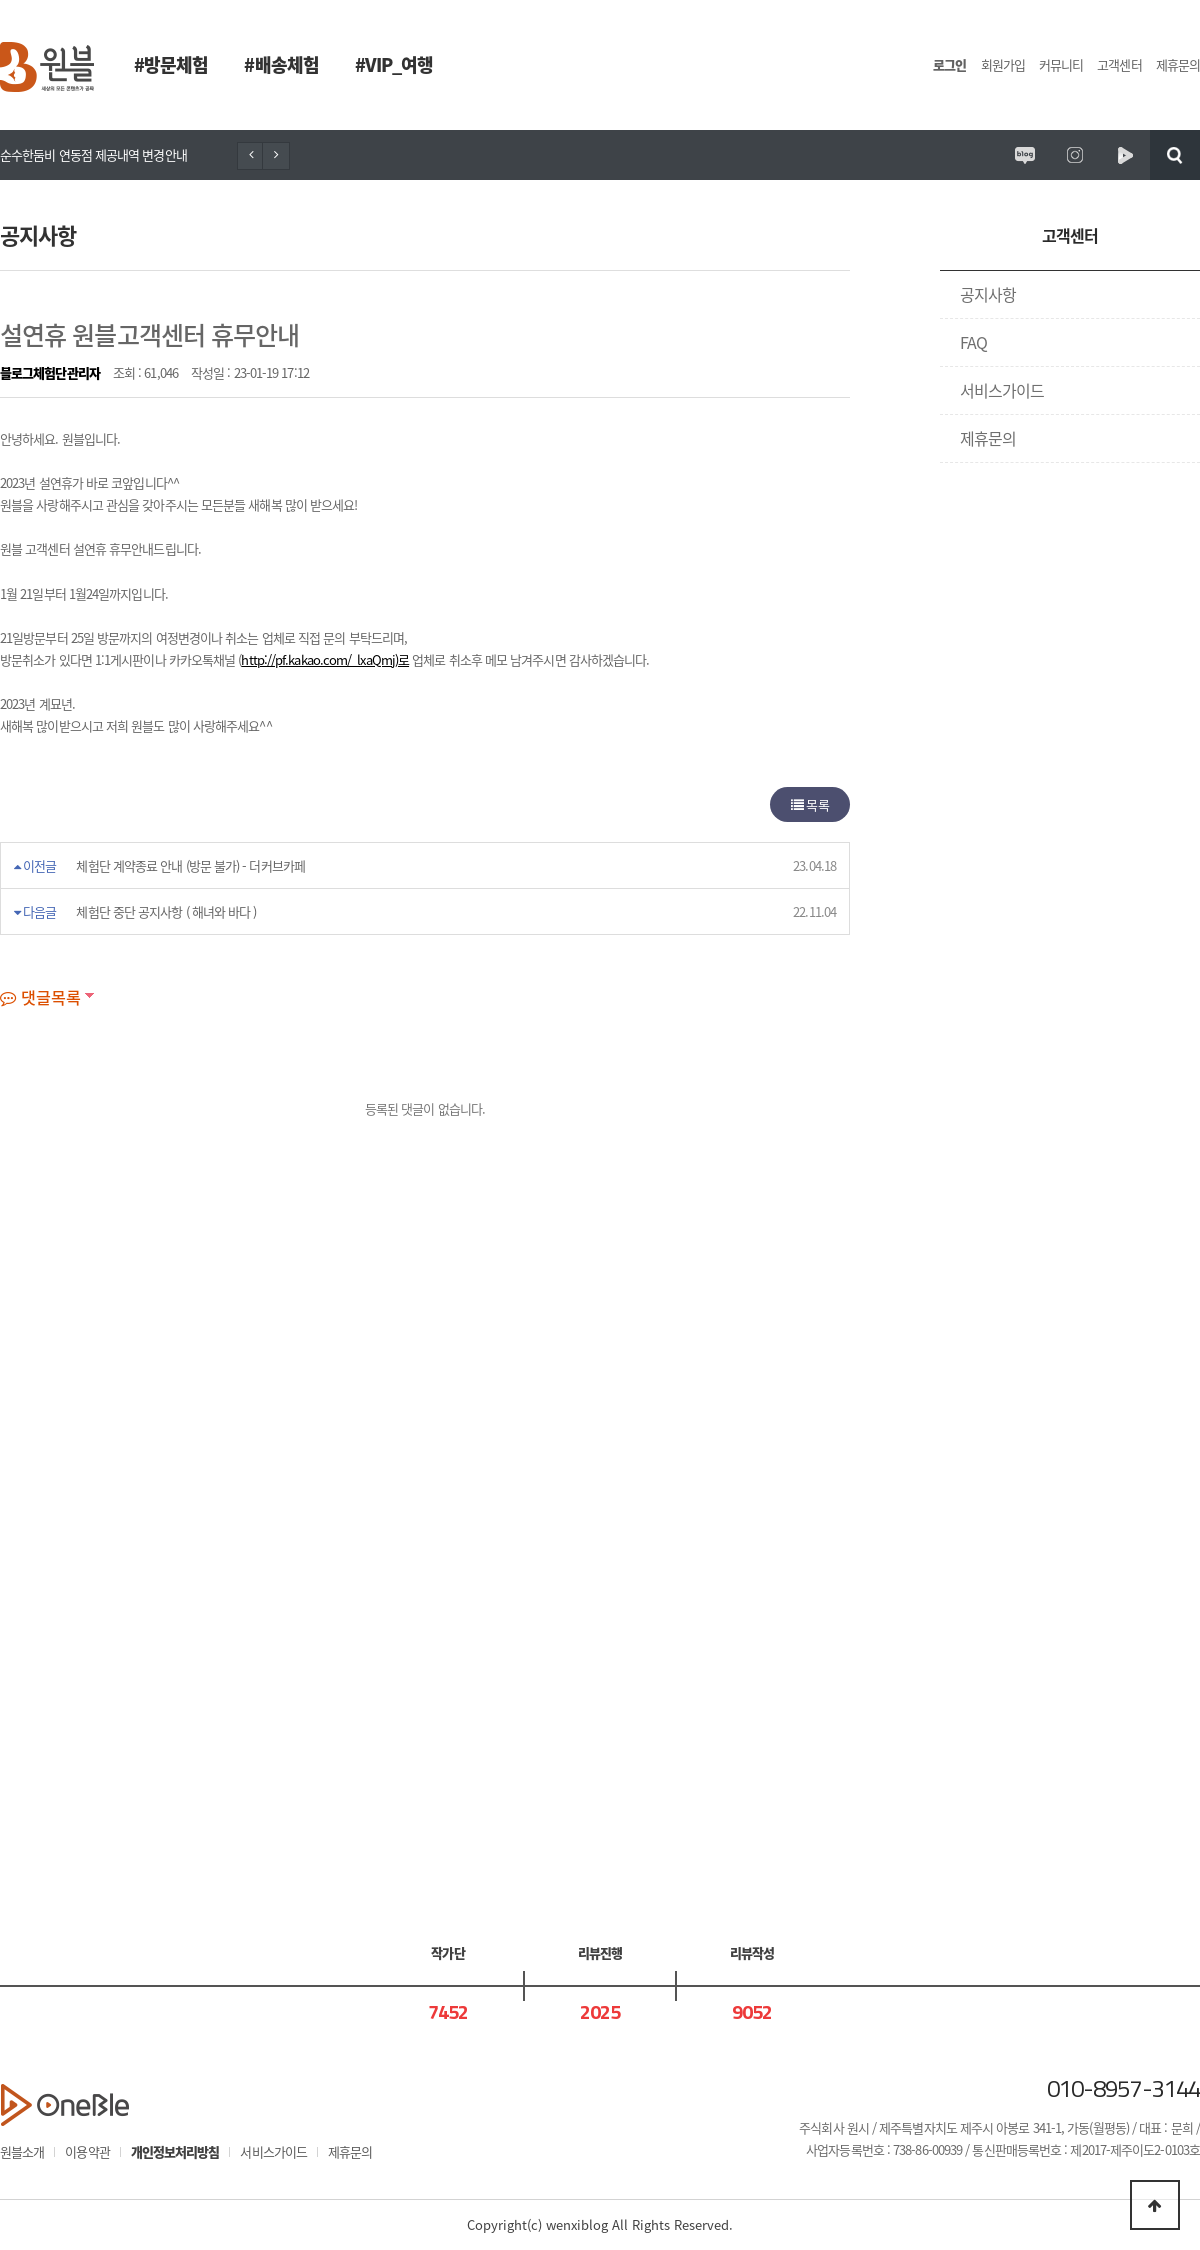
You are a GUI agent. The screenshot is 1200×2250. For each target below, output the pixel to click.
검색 (1175, 155)
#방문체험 (171, 64)
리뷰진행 (600, 1952)
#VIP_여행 (394, 64)
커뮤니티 (1061, 64)
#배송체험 (281, 64)
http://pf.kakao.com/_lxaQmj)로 (325, 659)
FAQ (973, 342)
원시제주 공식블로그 (1025, 155)
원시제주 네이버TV (1125, 155)
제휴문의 (1178, 64)
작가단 (447, 1952)
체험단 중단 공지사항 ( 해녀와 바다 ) (166, 911)
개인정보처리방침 (175, 2151)
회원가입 (1003, 64)
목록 (809, 804)
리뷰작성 (752, 1952)
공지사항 (988, 294)
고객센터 (1119, 64)
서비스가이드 (1002, 390)
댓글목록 (40, 997)
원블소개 (22, 2151)
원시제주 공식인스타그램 (1075, 155)
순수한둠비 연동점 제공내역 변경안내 (93, 154)
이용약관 (87, 2151)
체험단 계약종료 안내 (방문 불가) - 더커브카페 (190, 865)
